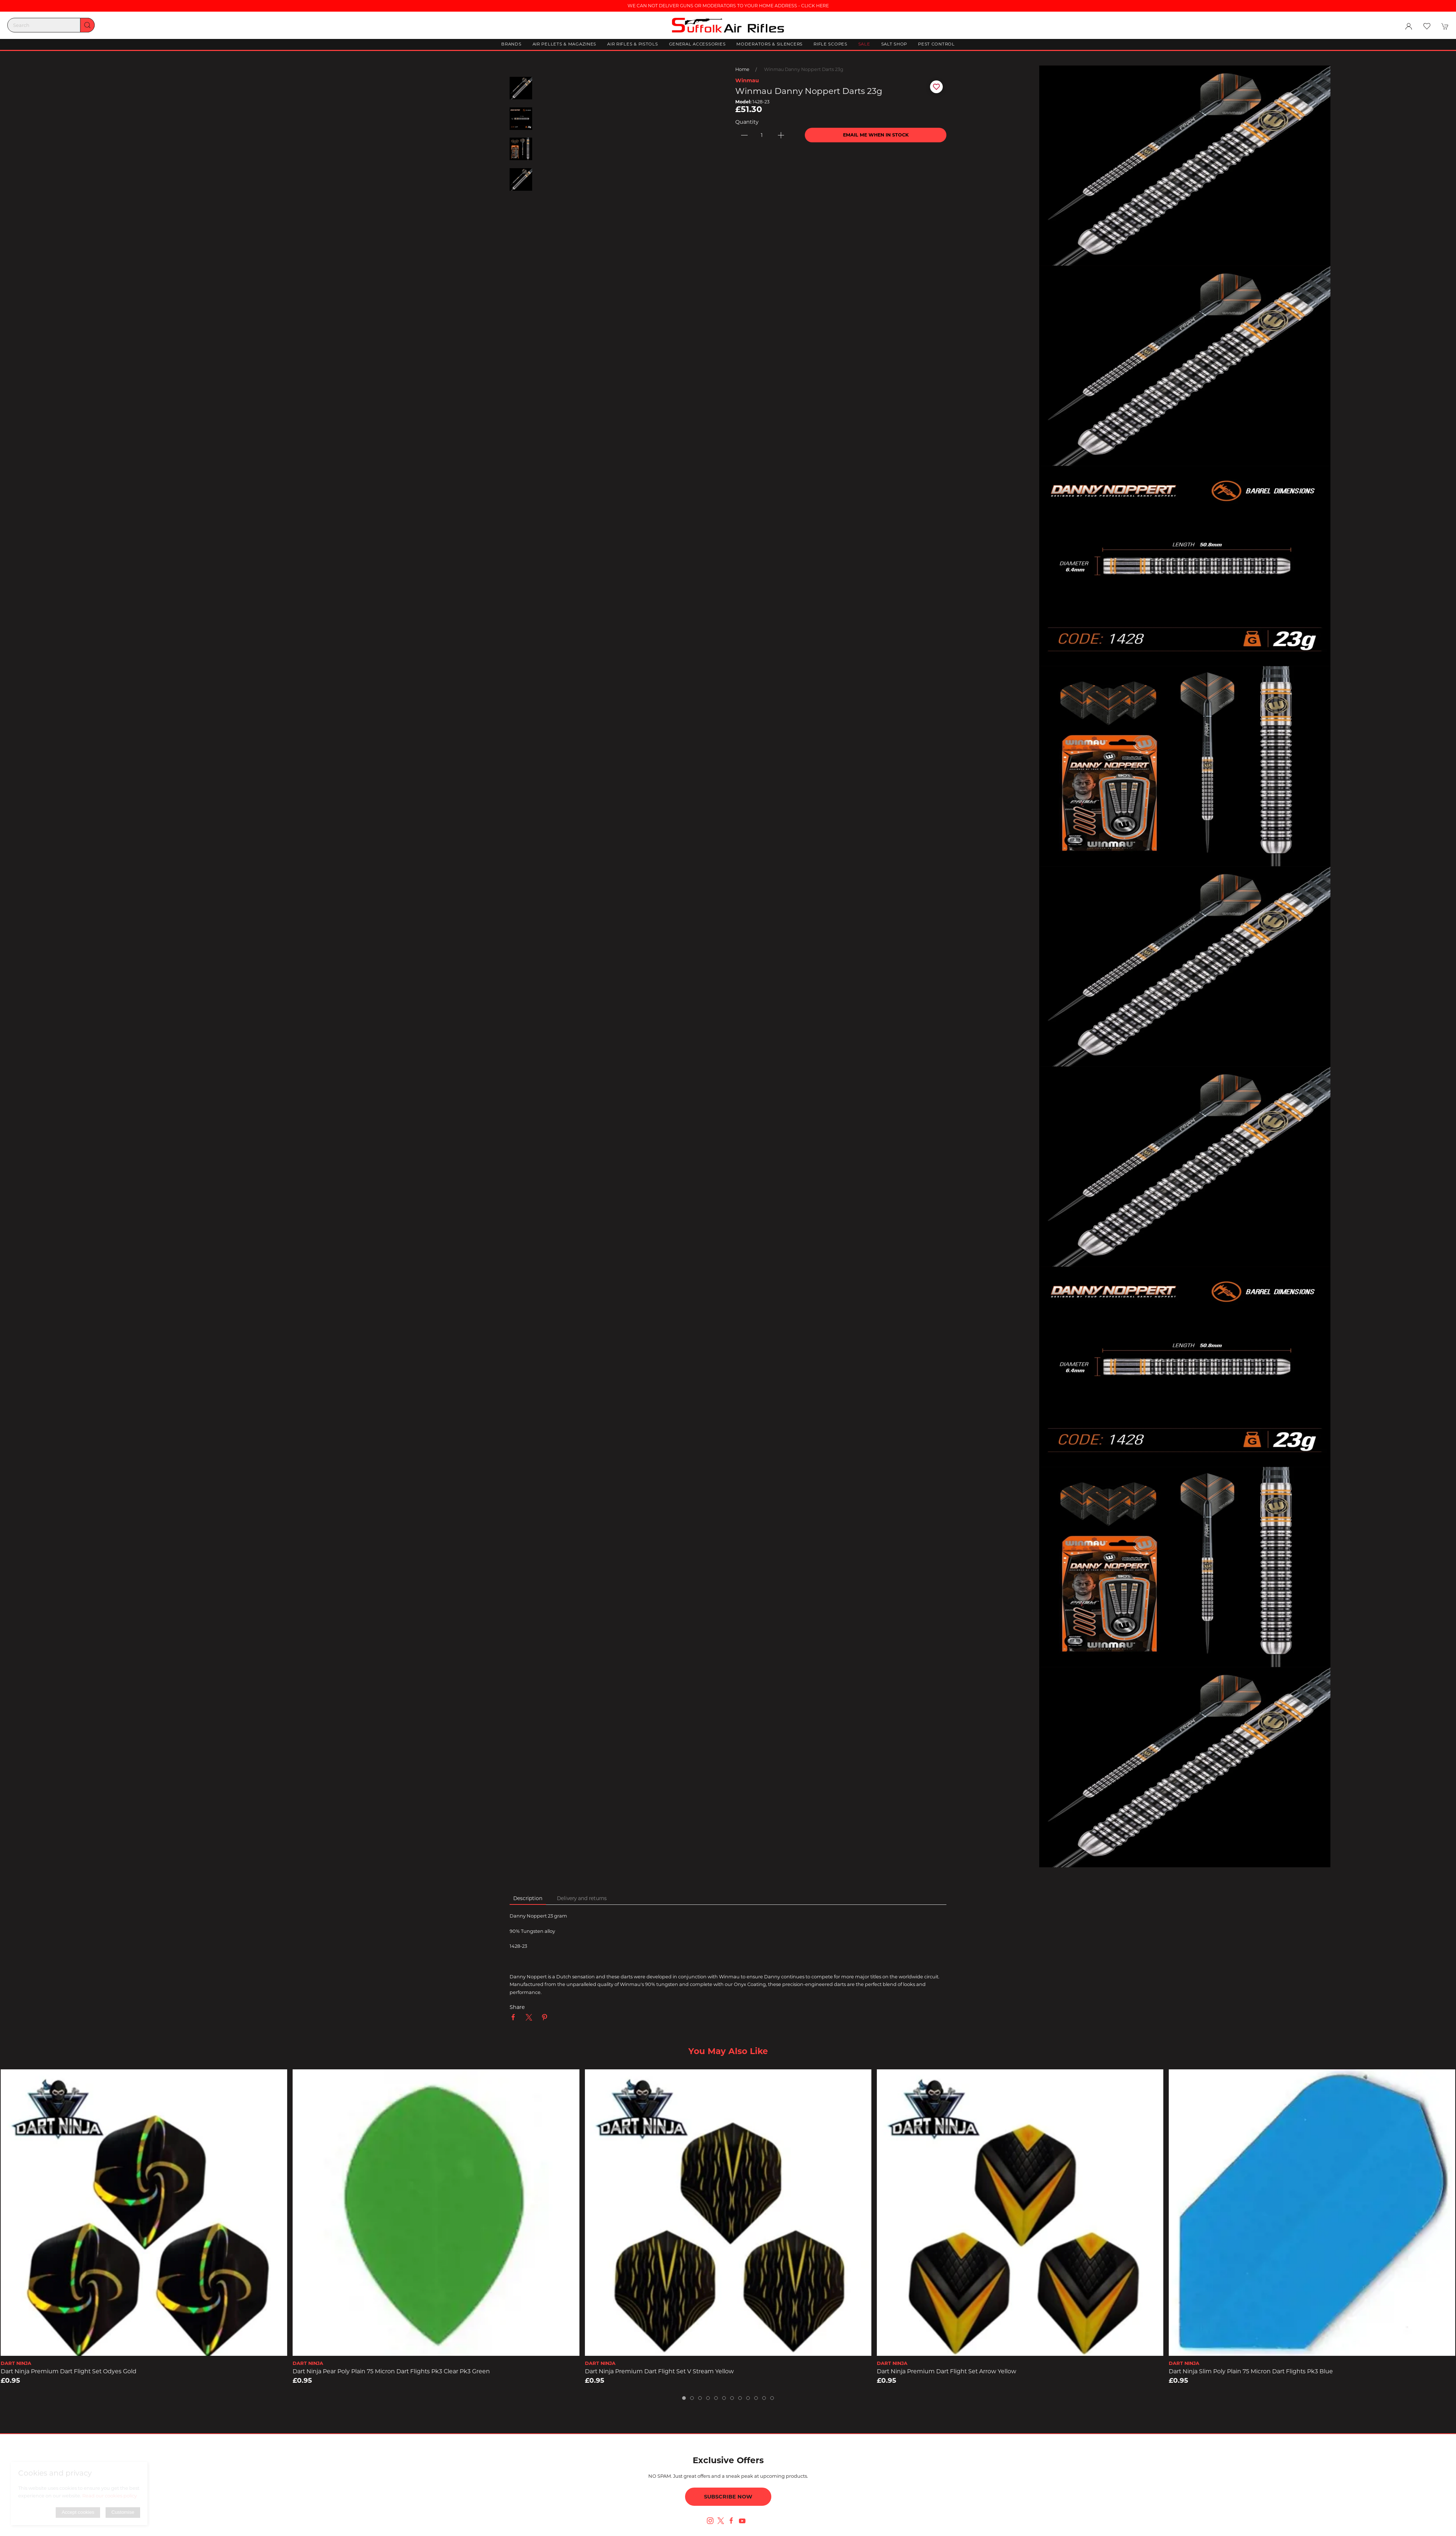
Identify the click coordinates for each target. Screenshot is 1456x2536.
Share (517, 2007)
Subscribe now (728, 2496)
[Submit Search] (87, 25)
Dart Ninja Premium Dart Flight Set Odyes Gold (68, 2371)
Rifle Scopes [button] (830, 44)
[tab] (684, 2398)
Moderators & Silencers (769, 44)
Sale (864, 44)
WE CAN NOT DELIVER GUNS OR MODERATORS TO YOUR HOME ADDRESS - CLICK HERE (728, 5)
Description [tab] (527, 1898)
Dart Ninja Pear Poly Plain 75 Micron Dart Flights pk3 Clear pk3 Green (391, 2371)
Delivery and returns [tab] (582, 1898)
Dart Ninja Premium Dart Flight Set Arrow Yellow (946, 2371)
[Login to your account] (1408, 26)
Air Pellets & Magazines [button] (565, 44)
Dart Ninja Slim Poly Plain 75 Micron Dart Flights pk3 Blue (1251, 2371)
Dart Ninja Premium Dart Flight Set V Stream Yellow (659, 2371)
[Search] (51, 25)
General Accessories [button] (697, 44)
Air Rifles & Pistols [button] (632, 44)
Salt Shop (894, 44)
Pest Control (936, 44)
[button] (1427, 26)
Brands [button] (511, 44)
